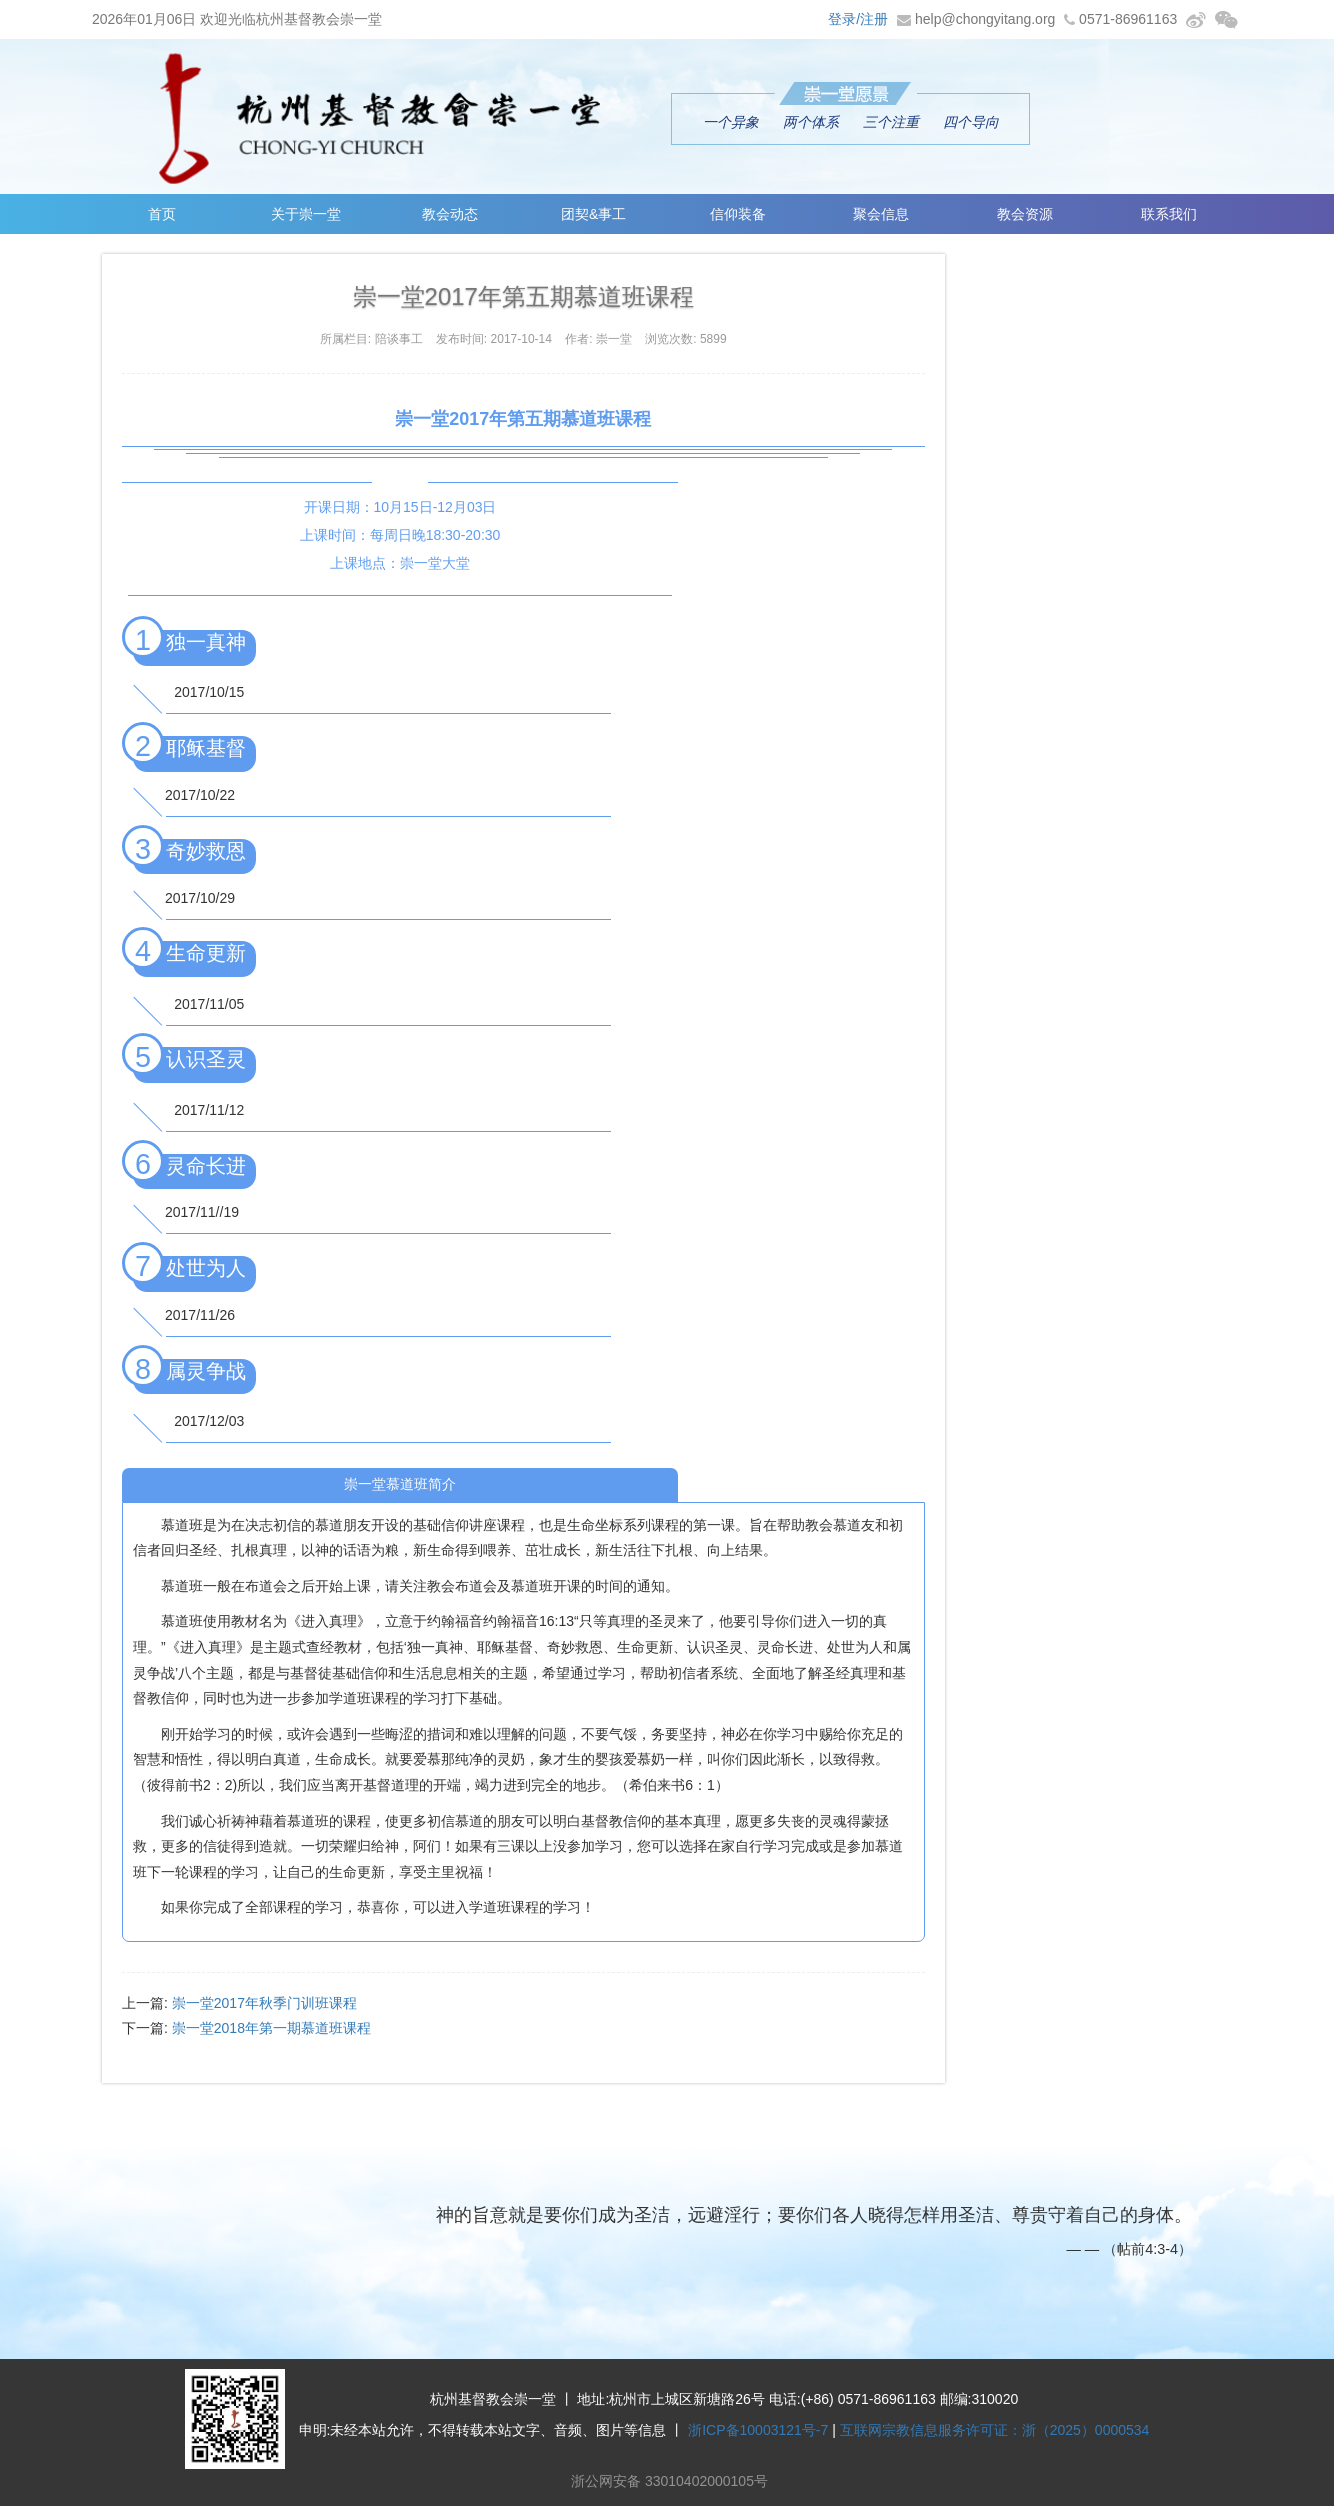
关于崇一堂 (306, 214)
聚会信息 (881, 214)
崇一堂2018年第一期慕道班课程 (271, 2028)
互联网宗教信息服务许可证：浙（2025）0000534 (995, 2430)
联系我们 (1169, 214)
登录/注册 (858, 19)
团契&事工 (593, 214)
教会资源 (1025, 214)
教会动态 (450, 214)
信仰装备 (738, 214)
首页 (162, 214)
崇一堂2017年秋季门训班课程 (264, 2003)
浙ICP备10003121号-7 (758, 2430)
